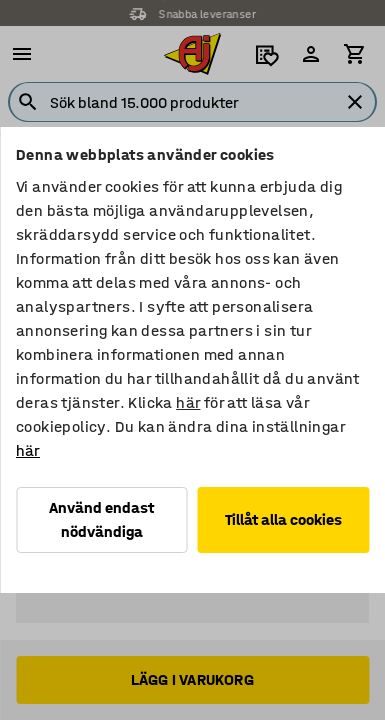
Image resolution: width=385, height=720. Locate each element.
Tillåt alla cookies (283, 519)
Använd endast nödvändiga (101, 519)
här (188, 402)
